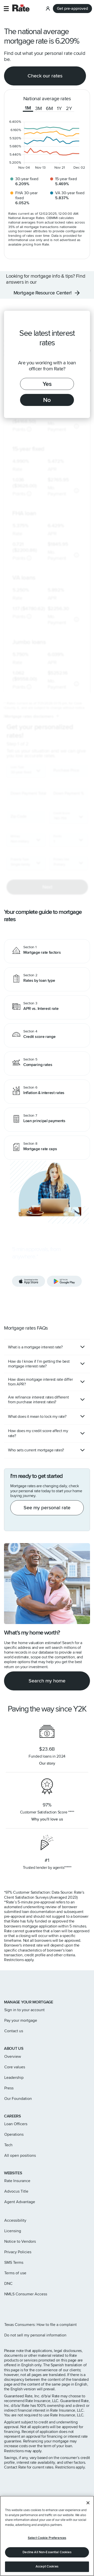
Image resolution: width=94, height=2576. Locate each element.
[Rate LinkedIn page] (30, 2307)
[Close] (87, 2502)
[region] (47, 2536)
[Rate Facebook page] (22, 2307)
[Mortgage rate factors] (47, 951)
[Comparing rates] (47, 1063)
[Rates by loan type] (47, 979)
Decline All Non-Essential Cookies (47, 2552)
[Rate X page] (14, 2307)
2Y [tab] (69, 108)
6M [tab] (49, 108)
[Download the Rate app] (47, 1275)
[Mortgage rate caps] (47, 1148)
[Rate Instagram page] (6, 2307)
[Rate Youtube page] (38, 2307)
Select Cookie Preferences (47, 2538)
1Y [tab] (59, 108)
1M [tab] (28, 108)
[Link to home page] (11, 1985)
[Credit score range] (47, 1035)
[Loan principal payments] (47, 1120)
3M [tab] (38, 108)
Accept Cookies (47, 2566)
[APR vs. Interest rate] (47, 1007)
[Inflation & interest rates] (47, 1092)
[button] (6, 9)
